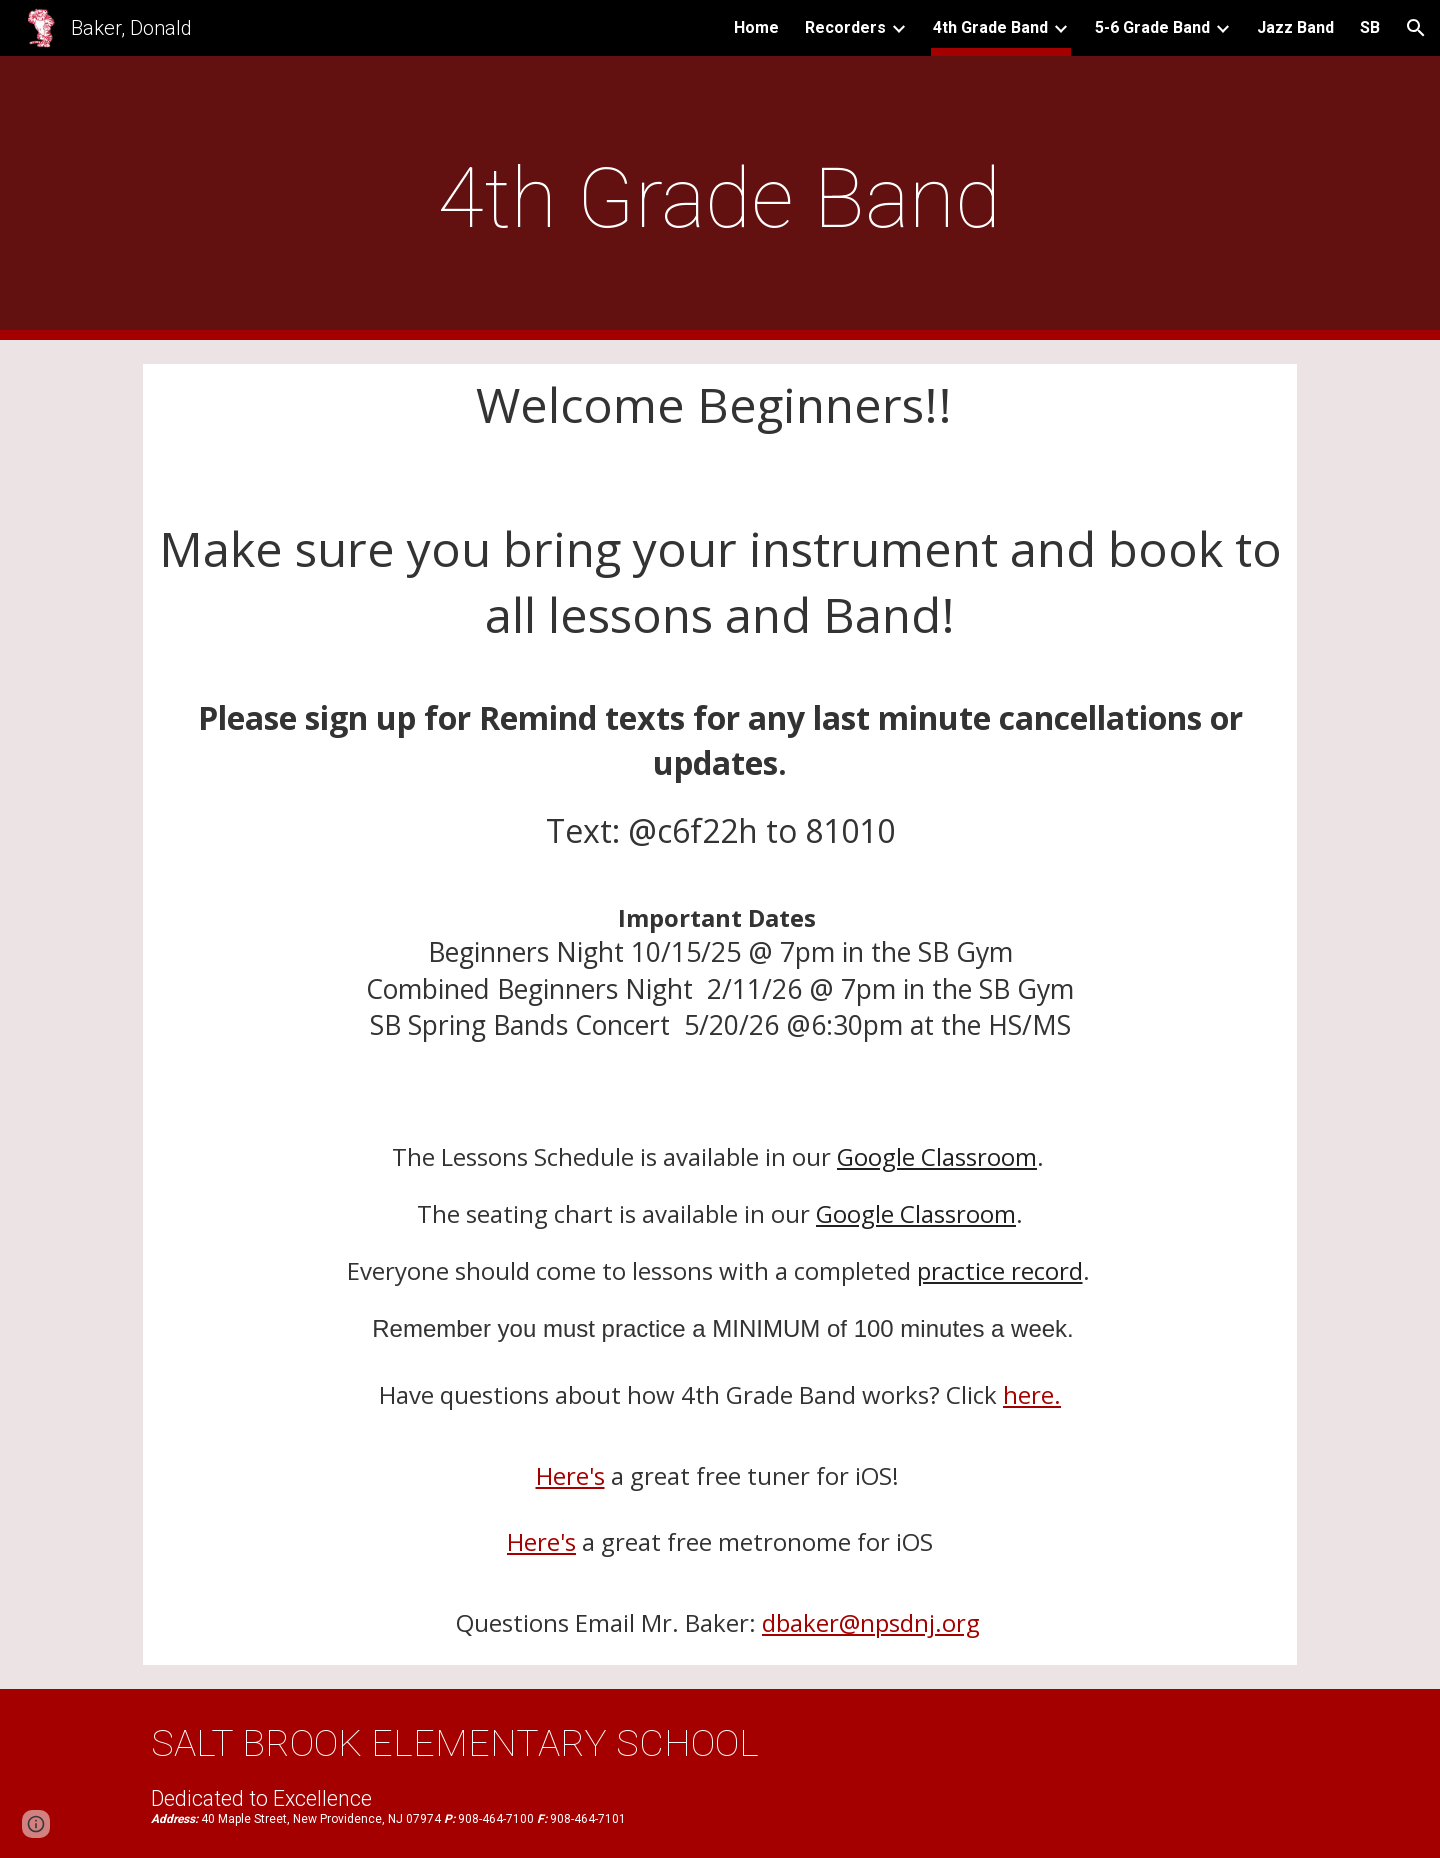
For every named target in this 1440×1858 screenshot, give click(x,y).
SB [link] (1370, 27)
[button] (1416, 28)
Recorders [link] (845, 27)
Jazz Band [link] (1295, 27)
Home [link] (756, 27)
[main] (720, 198)
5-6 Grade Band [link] (1152, 27)
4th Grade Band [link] (990, 27)
